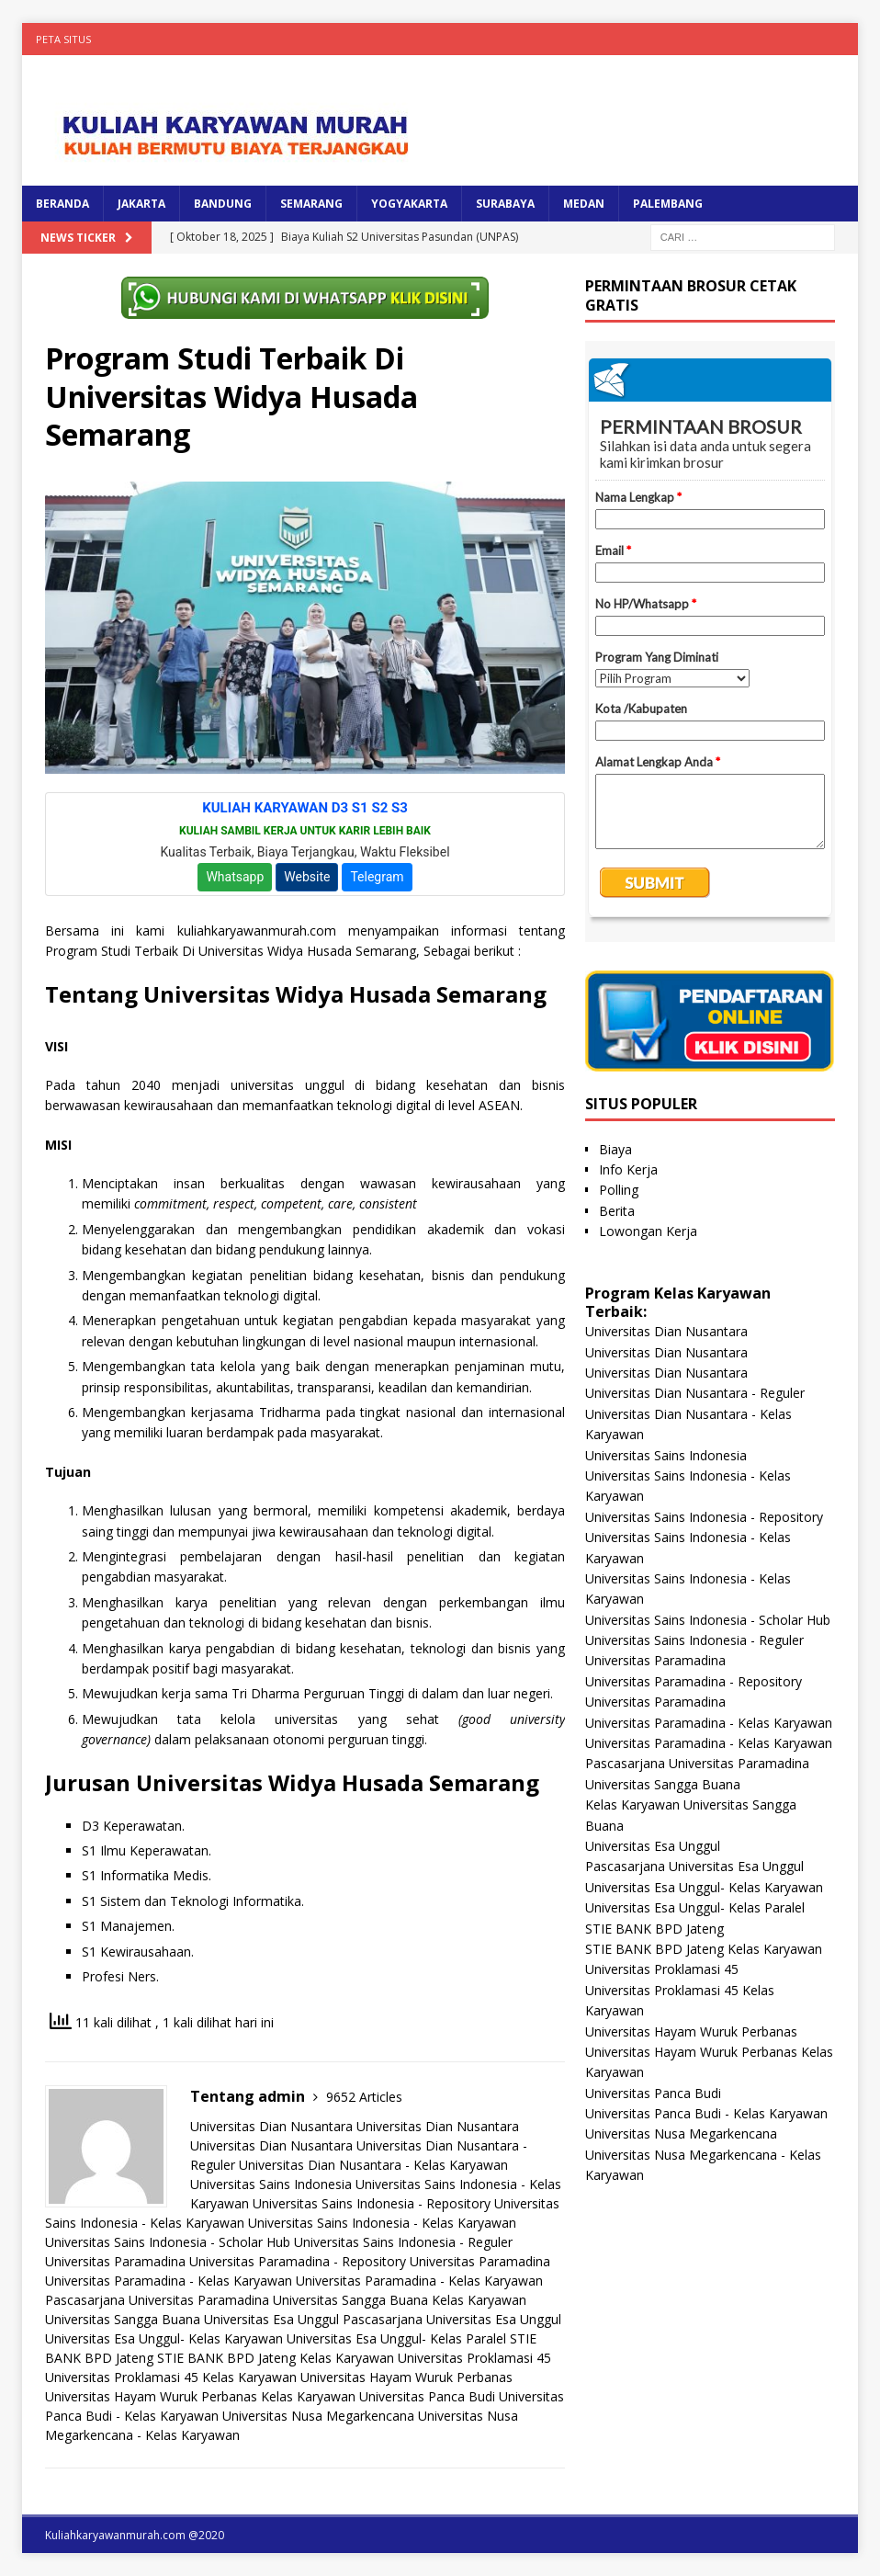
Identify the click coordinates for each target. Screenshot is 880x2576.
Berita (617, 1211)
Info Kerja (628, 1169)
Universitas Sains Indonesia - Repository (372, 2203)
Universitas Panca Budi (427, 2396)
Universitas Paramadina (115, 2261)
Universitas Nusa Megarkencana (318, 2415)
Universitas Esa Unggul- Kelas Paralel (396, 2338)
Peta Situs (63, 39)
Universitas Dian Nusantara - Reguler (695, 1392)
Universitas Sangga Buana (350, 2300)
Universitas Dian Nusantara (271, 2126)
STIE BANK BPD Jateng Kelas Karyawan (275, 2357)
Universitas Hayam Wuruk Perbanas (406, 2377)
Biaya (615, 1149)
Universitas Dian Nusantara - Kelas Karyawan (373, 2164)
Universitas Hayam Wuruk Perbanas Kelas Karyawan (200, 2396)
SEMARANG (311, 203)
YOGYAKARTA (409, 203)
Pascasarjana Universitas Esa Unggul (452, 2319)
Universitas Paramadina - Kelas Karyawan (168, 2280)
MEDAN (583, 203)
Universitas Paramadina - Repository (297, 2261)
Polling (618, 1189)
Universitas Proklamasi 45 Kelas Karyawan (171, 2377)
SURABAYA (505, 203)
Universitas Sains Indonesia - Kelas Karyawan (382, 2222)
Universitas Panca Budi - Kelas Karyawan (706, 2113)
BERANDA (62, 203)
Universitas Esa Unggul (271, 2319)
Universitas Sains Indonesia (271, 2184)
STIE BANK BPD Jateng (654, 1928)
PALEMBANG (668, 203)
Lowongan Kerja (648, 1231)
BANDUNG (223, 203)
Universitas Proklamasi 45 (474, 2357)
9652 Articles (364, 2096)
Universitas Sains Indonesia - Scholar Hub (167, 2242)
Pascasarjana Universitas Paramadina (157, 2300)
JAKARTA (141, 203)
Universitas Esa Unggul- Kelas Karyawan (164, 2338)
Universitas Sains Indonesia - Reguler (403, 2242)
